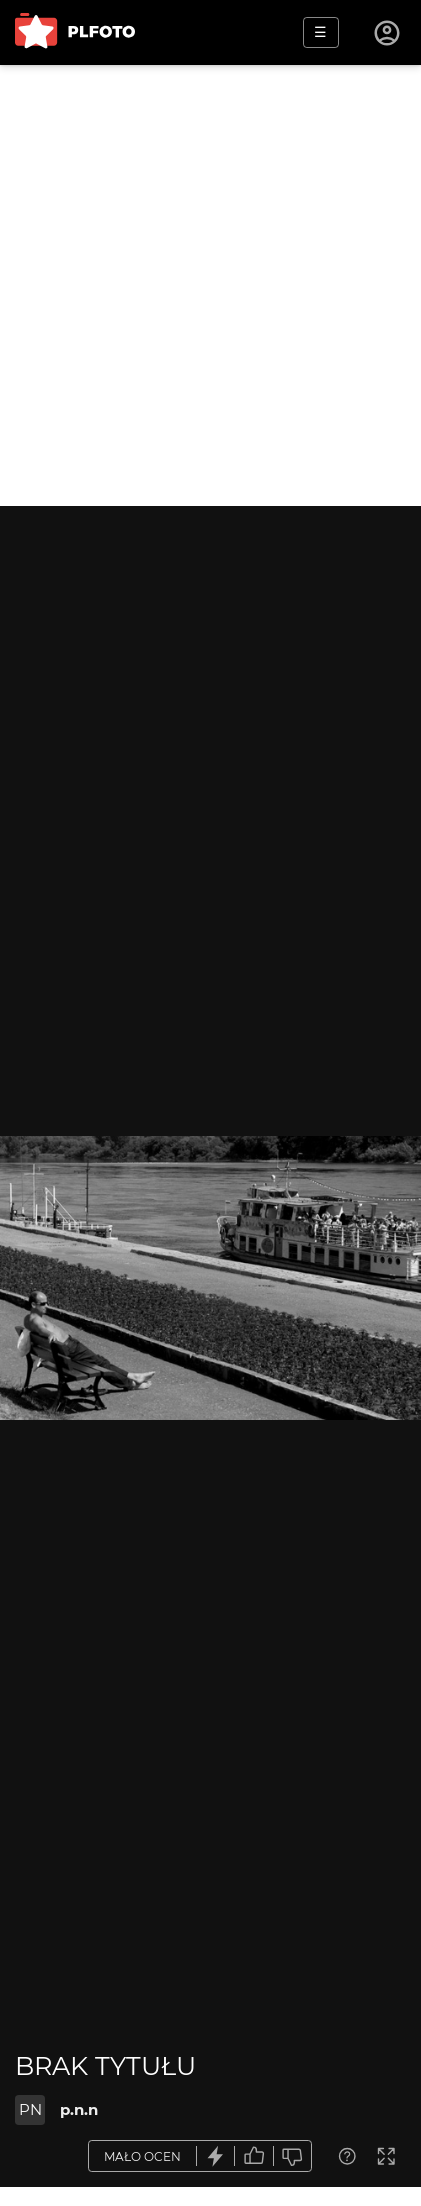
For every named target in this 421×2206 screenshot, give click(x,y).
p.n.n (79, 2109)
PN (30, 2109)
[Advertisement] (210, 285)
